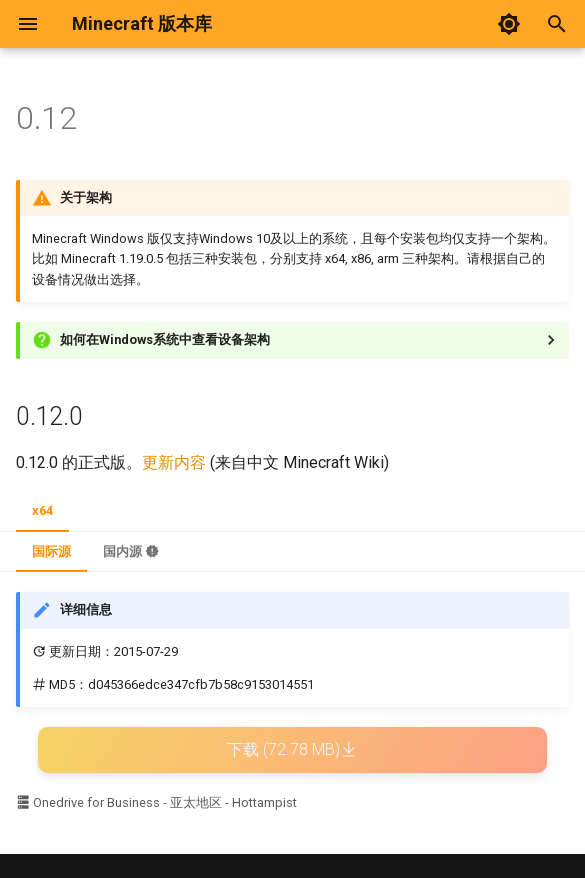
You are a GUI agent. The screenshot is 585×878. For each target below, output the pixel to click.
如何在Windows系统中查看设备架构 (165, 339)
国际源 (51, 551)
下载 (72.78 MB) (292, 749)
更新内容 (174, 462)
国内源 (131, 551)
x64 (42, 510)
